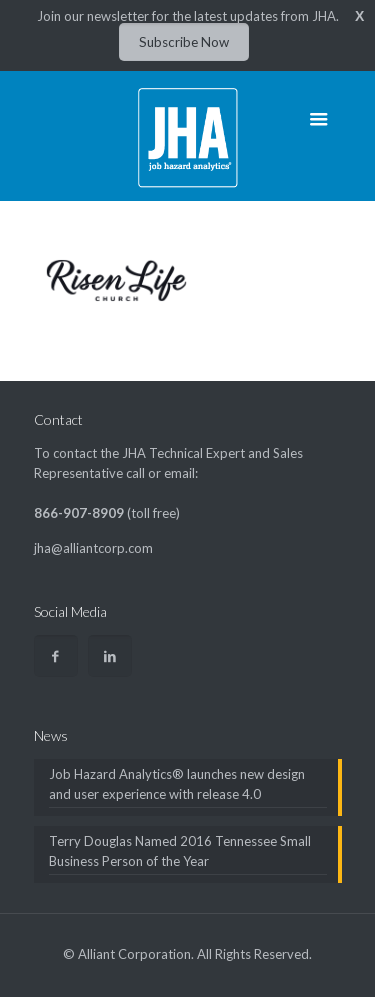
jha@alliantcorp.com (93, 548)
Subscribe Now (184, 42)
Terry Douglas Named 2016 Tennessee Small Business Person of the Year (180, 851)
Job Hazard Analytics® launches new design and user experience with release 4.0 (177, 784)
